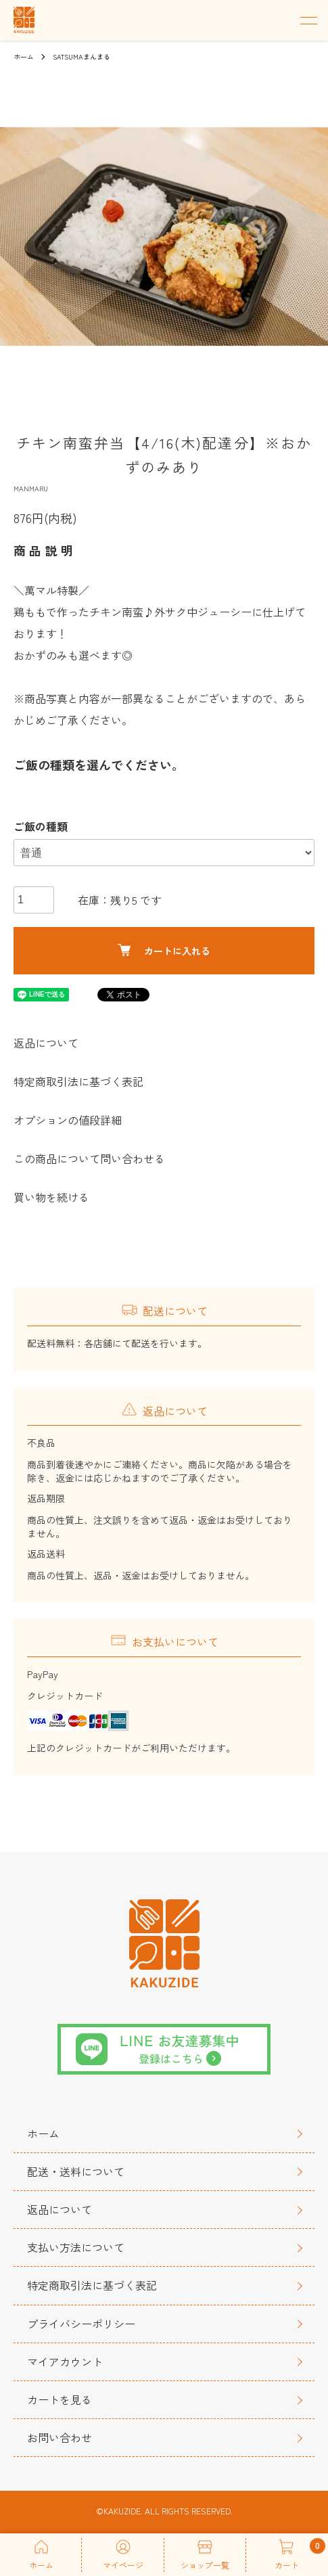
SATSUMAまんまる (81, 56)
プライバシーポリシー (81, 2323)
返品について (46, 1043)
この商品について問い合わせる (89, 1158)
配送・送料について (75, 2171)
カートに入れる (164, 950)
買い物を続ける (51, 1197)
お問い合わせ (59, 2437)
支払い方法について (75, 2247)
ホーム (24, 56)
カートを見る (59, 2399)
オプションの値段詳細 (68, 1120)
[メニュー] (307, 20)
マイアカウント (65, 2361)
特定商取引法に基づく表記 (78, 1081)
